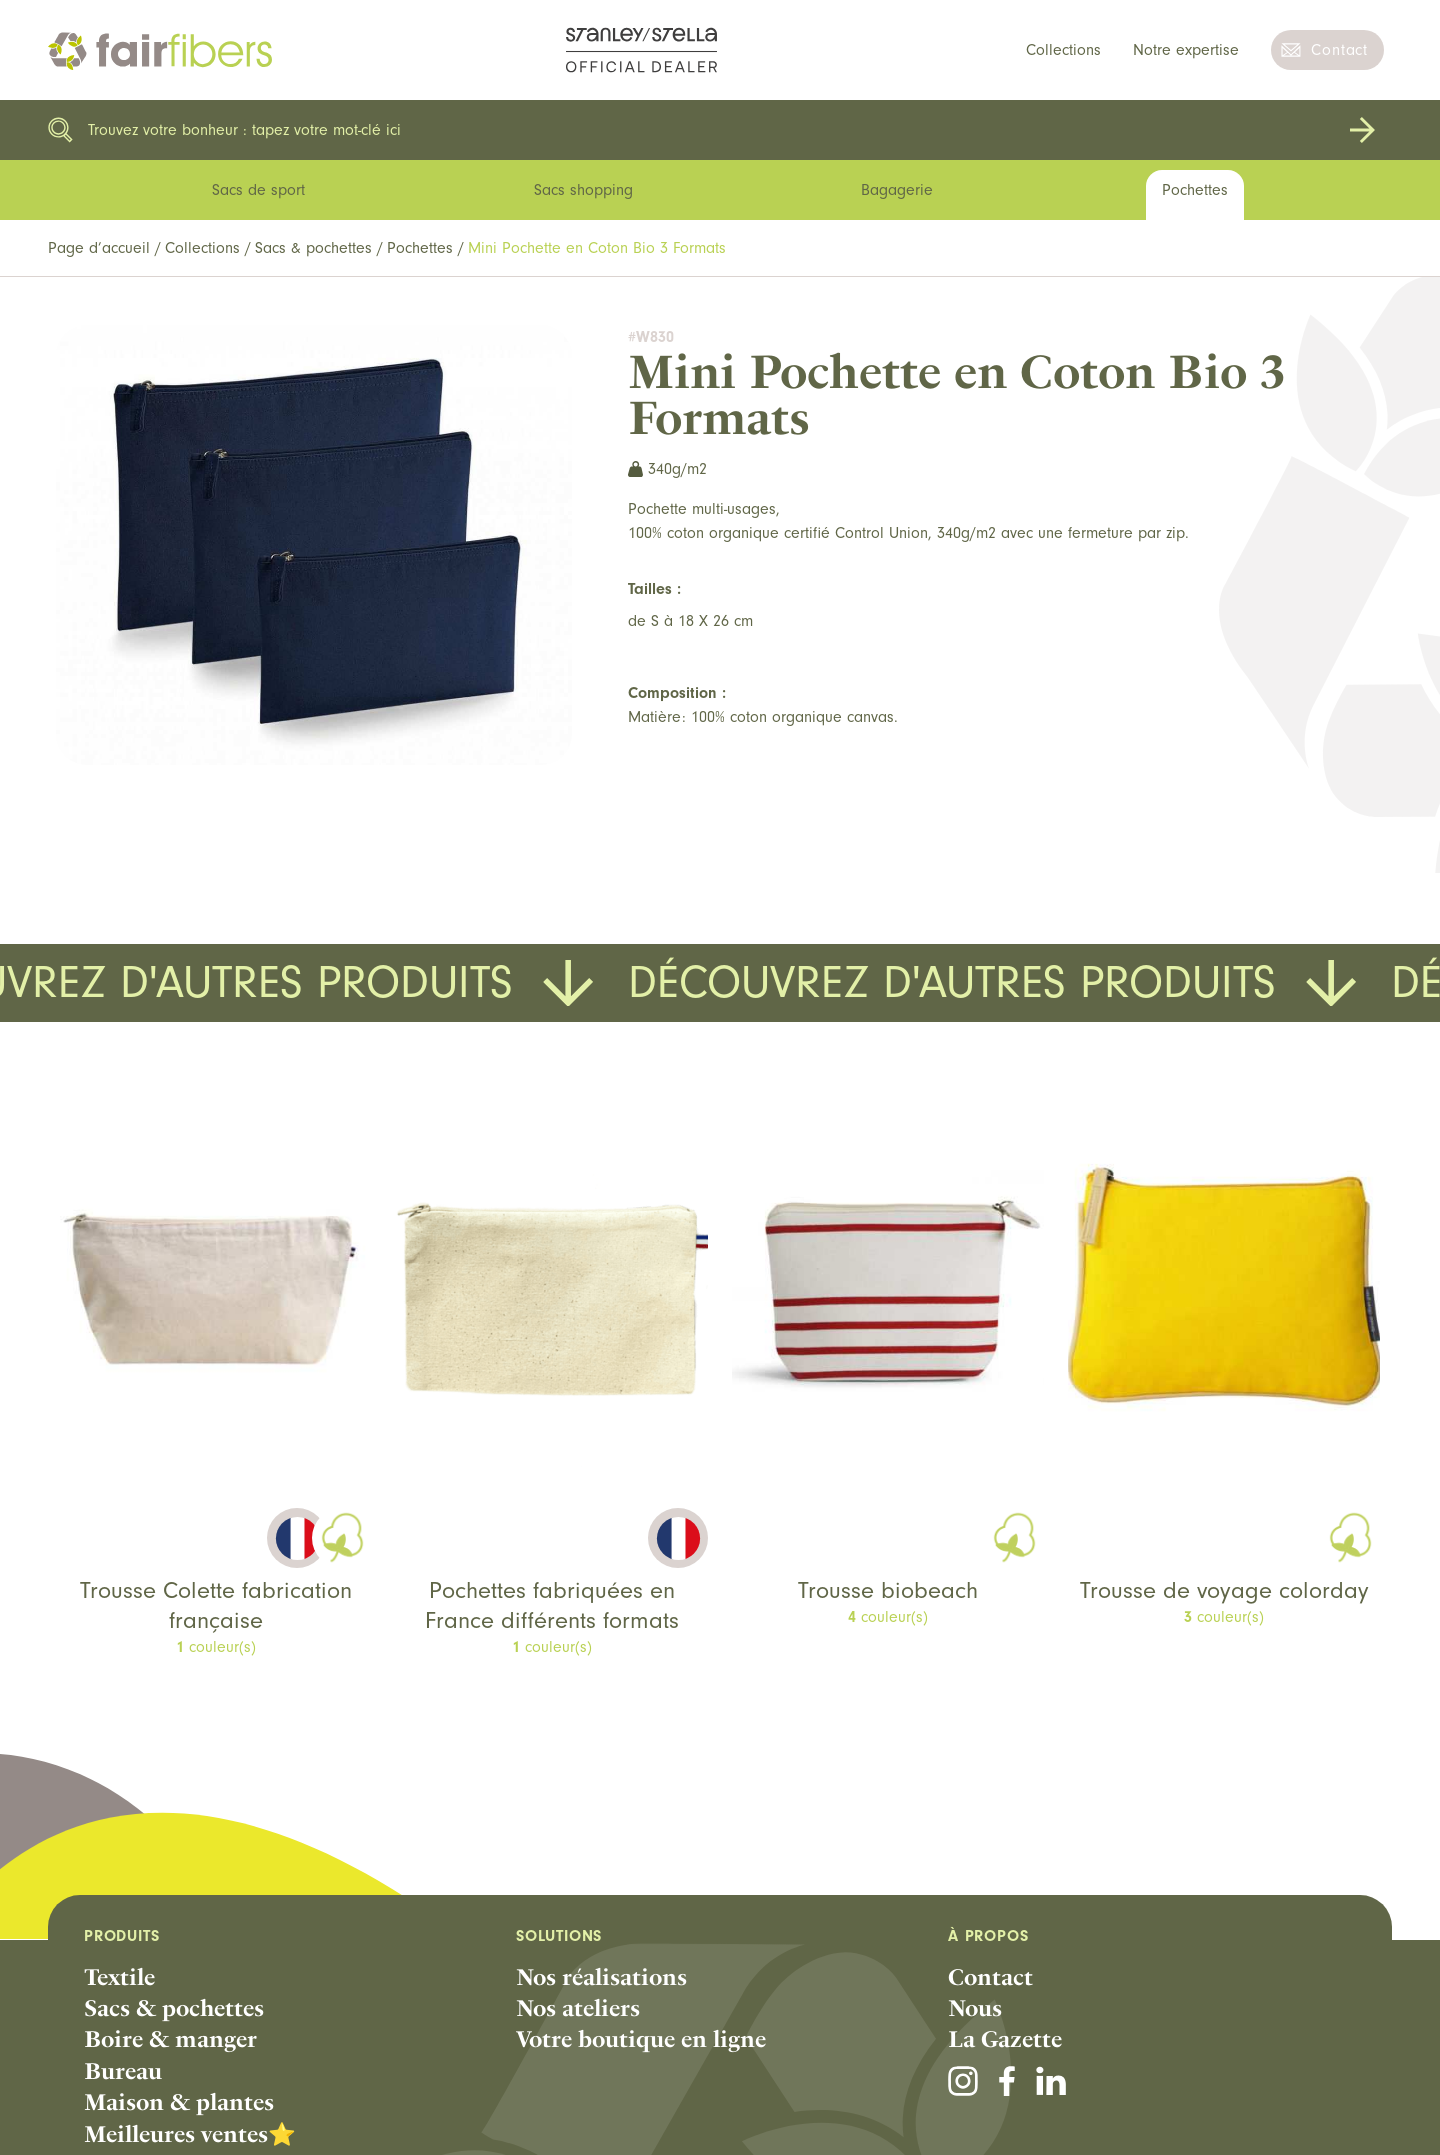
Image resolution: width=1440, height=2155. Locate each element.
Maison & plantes (179, 2102)
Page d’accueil (99, 248)
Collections (1063, 50)
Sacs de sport (258, 190)
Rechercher (1362, 130)
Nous (975, 2008)
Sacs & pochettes (313, 248)
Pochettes (420, 248)
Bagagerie (897, 190)
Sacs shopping (583, 190)
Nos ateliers (578, 2008)
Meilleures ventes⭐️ (190, 2134)
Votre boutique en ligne (641, 2039)
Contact (1339, 50)
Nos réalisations (601, 1977)
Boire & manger (170, 2039)
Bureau (123, 2071)
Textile (119, 1977)
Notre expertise (1186, 50)
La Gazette (1005, 2039)
